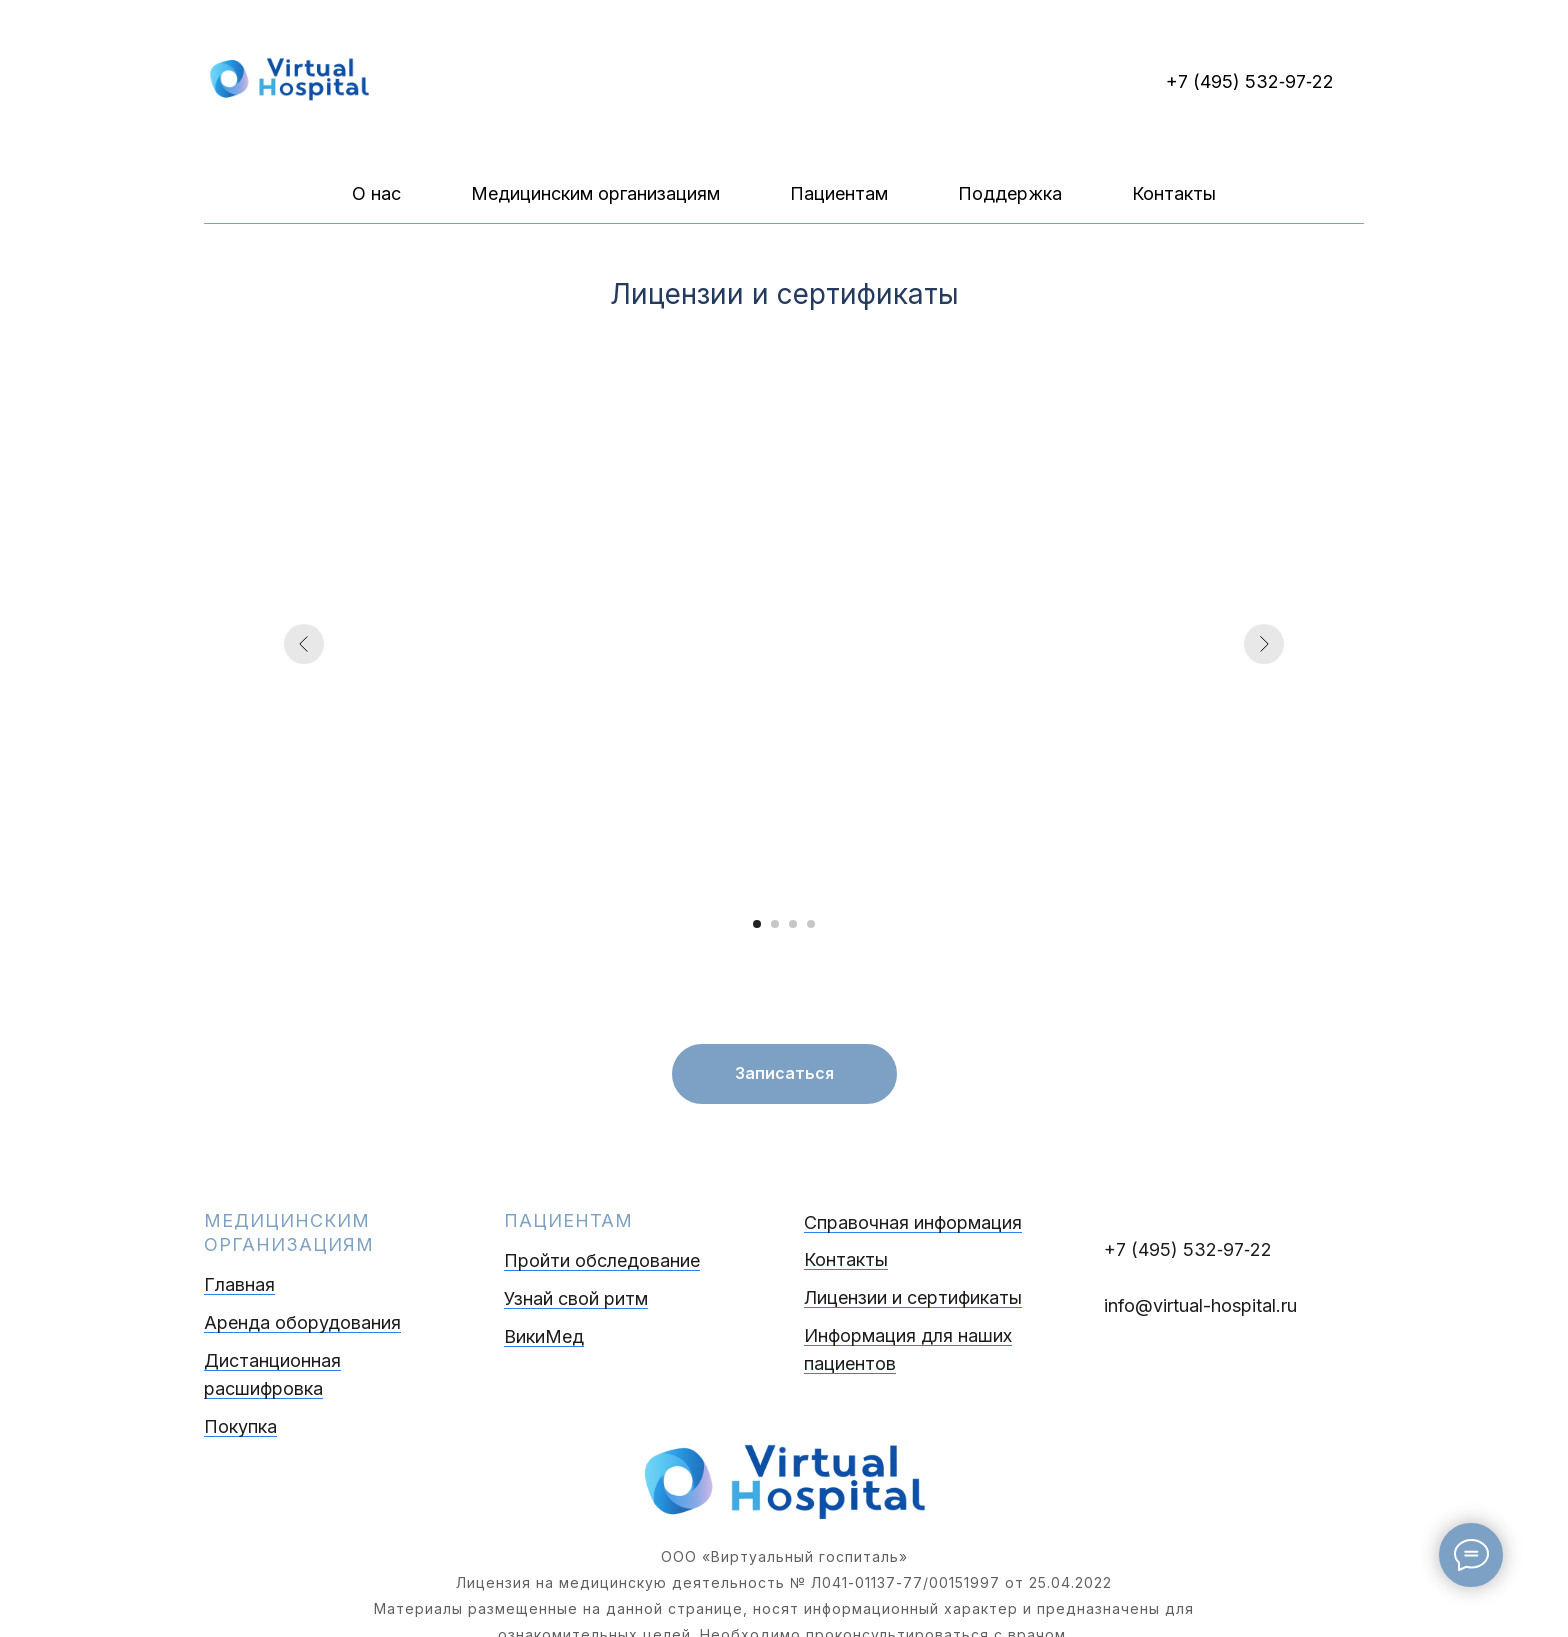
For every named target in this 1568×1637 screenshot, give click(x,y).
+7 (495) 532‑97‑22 (1250, 81)
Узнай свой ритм (576, 1298)
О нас (376, 193)
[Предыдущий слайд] (304, 644)
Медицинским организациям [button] (595, 193)
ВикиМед (544, 1336)
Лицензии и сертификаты (913, 1297)
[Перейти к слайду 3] (793, 924)
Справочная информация (913, 1222)
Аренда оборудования (302, 1322)
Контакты (1174, 193)
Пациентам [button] (839, 193)
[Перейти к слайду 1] (757, 924)
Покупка (240, 1426)
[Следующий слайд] (1264, 644)
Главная (239, 1284)
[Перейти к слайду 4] (811, 924)
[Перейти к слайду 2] (775, 924)
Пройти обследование (602, 1260)
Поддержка (1010, 193)
